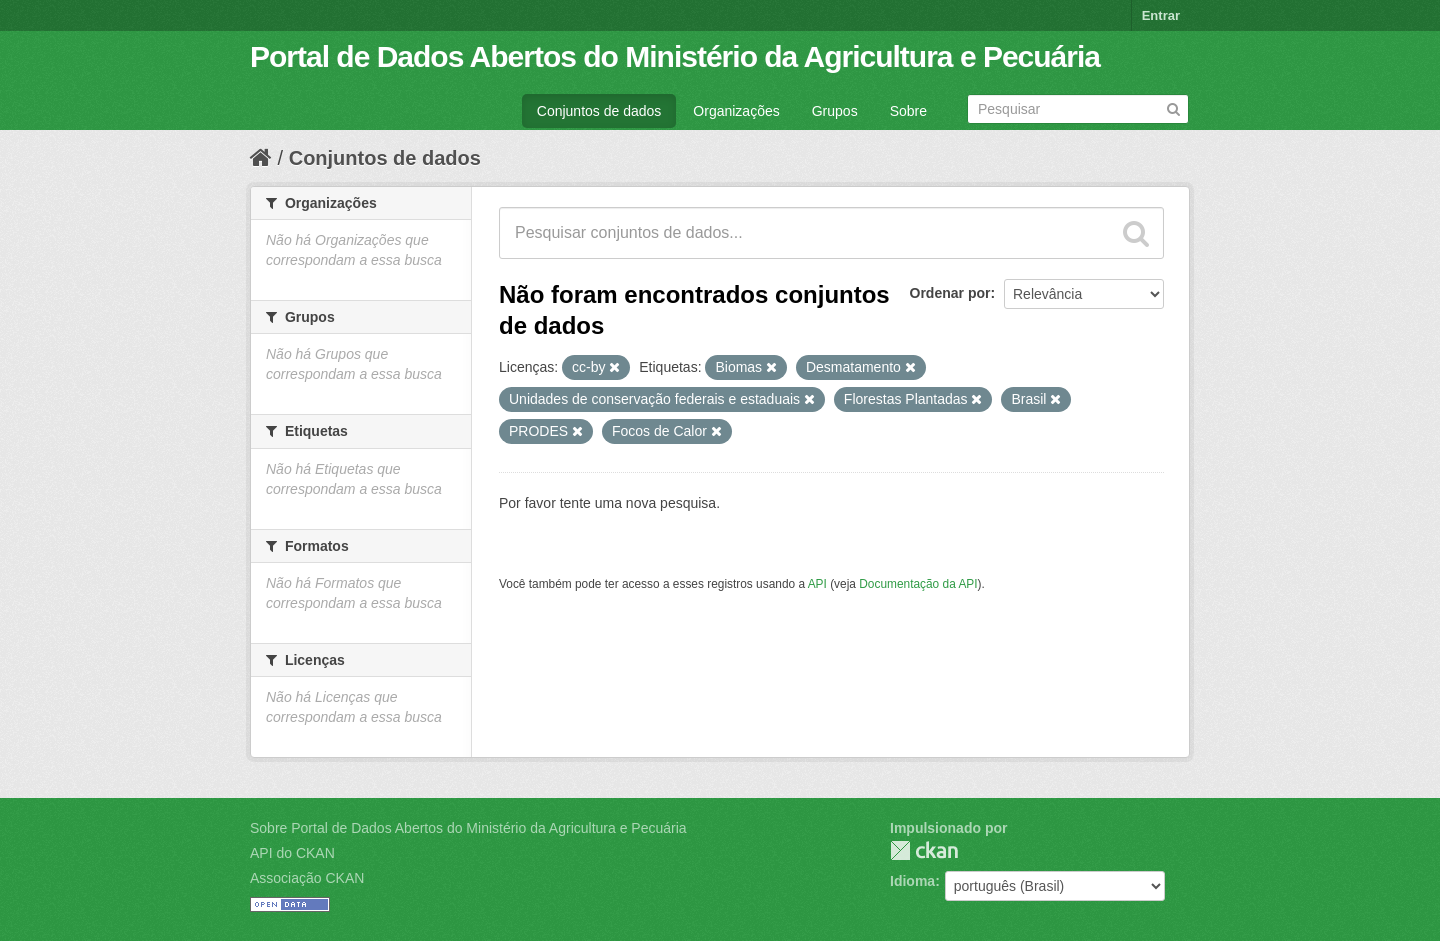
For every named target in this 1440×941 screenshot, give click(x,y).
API (817, 584)
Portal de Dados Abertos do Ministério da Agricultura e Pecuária (675, 56)
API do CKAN (292, 853)
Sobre (908, 111)
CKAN (924, 850)
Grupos (835, 111)
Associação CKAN (307, 878)
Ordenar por (950, 293)
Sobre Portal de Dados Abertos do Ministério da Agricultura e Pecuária (468, 828)
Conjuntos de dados (599, 111)
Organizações (736, 111)
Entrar (1161, 15)
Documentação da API (918, 584)
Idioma (912, 881)
